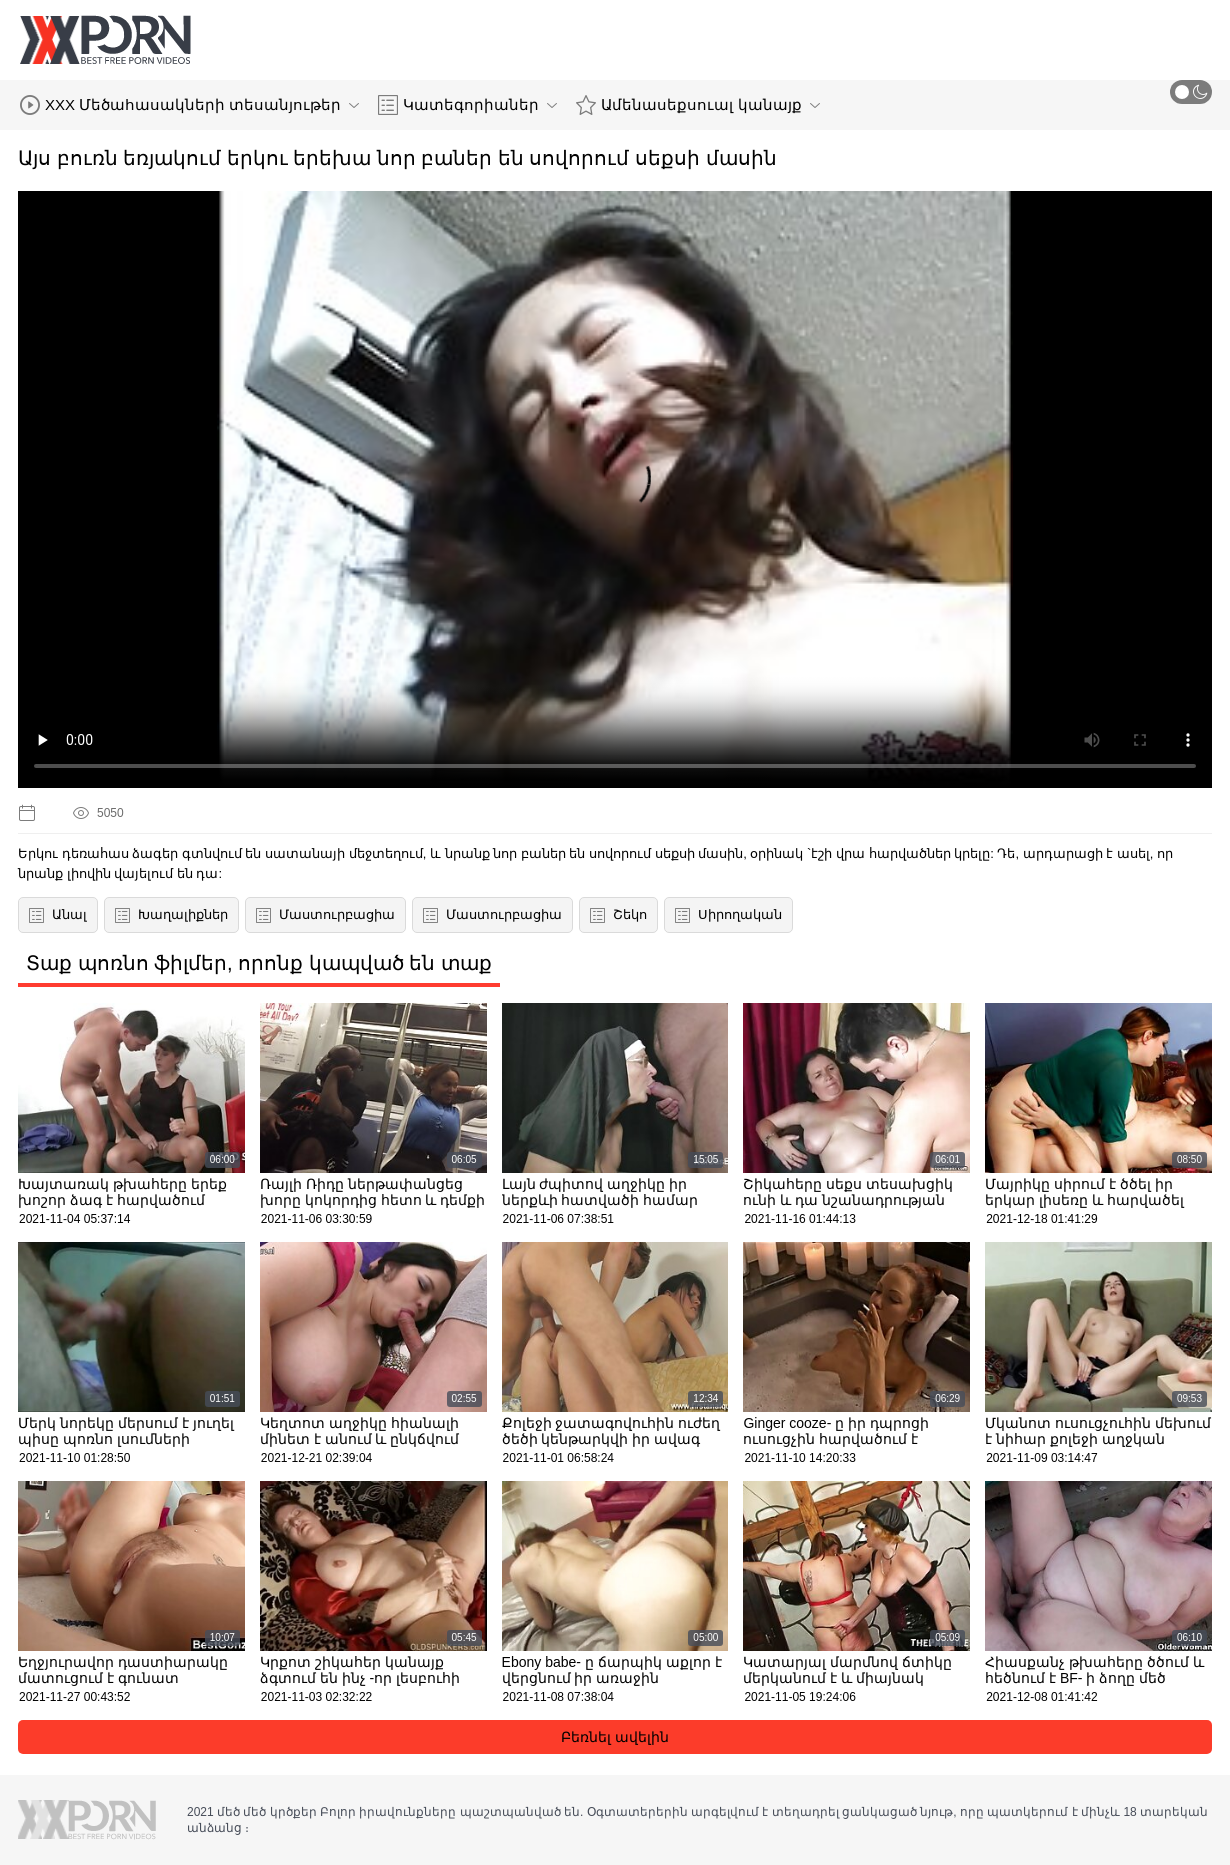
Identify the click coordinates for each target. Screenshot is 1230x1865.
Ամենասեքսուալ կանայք (697, 105)
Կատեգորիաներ (467, 105)
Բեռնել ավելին (615, 1737)
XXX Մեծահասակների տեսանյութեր (189, 105)
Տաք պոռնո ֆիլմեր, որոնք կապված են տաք (259, 963)
